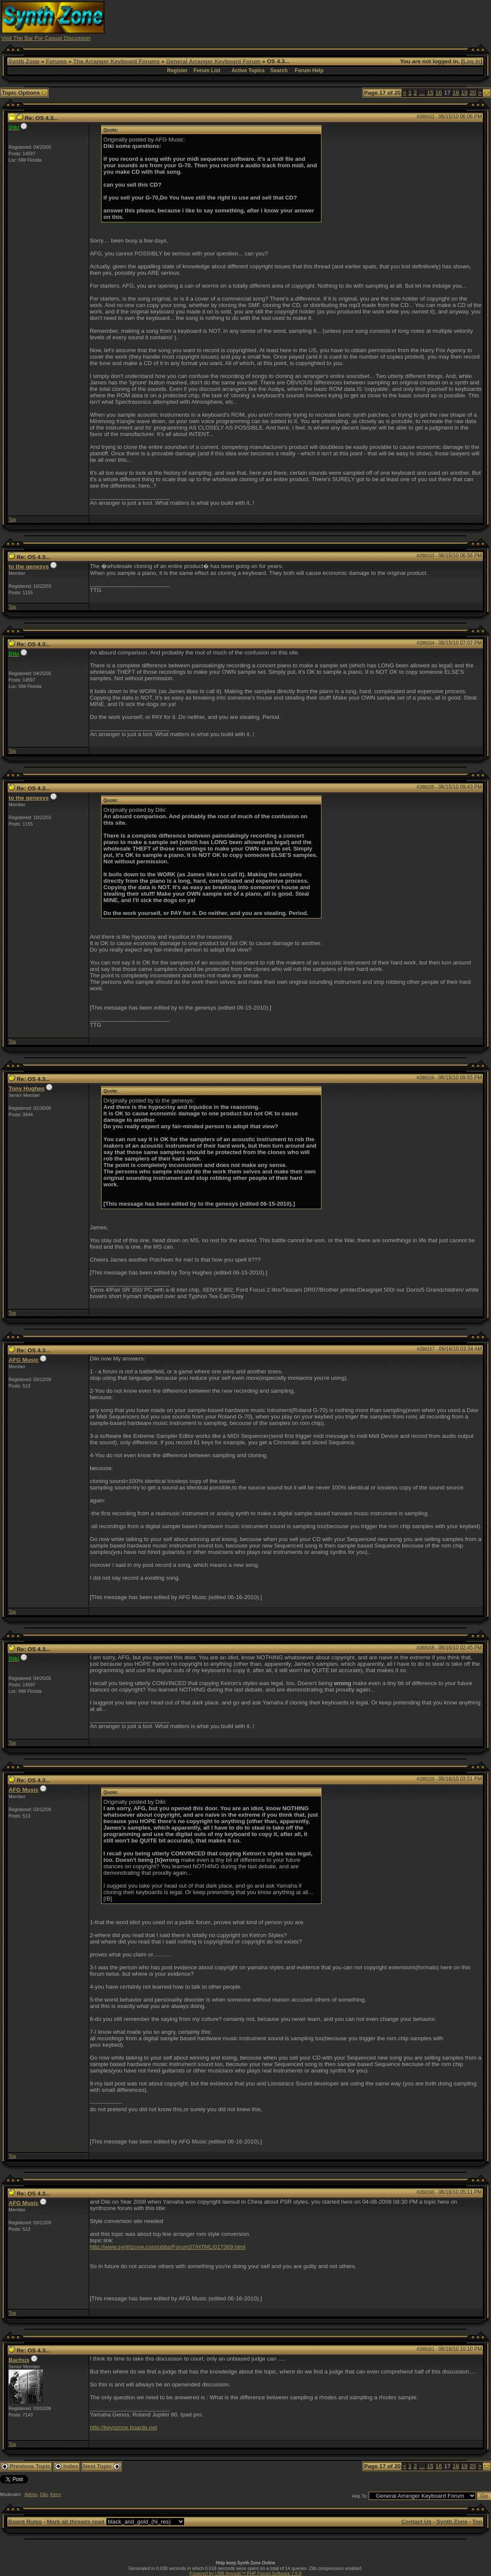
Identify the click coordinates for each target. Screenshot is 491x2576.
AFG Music (24, 1360)
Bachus (19, 2360)
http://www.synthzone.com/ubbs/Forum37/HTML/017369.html (168, 2247)
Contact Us (416, 2521)
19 (464, 92)
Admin (31, 2494)
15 (430, 92)
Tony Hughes (26, 1088)
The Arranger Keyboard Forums (116, 61)
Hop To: (360, 2496)
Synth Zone (24, 61)
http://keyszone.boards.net (123, 2427)
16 (438, 92)
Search (278, 71)
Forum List (207, 71)
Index (66, 2466)
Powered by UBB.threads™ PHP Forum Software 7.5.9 (245, 2573)
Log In (472, 61)
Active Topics (248, 71)
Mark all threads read (75, 2521)
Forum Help (309, 71)
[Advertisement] (333, 20)
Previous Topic (26, 2466)
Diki (44, 2494)
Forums (56, 61)
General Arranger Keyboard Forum (213, 61)
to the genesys (29, 566)
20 (472, 92)
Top (12, 519)
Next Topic (101, 2466)
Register (177, 71)
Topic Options (24, 92)
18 (456, 92)
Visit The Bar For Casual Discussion (46, 38)
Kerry (55, 2494)
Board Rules (25, 2521)
